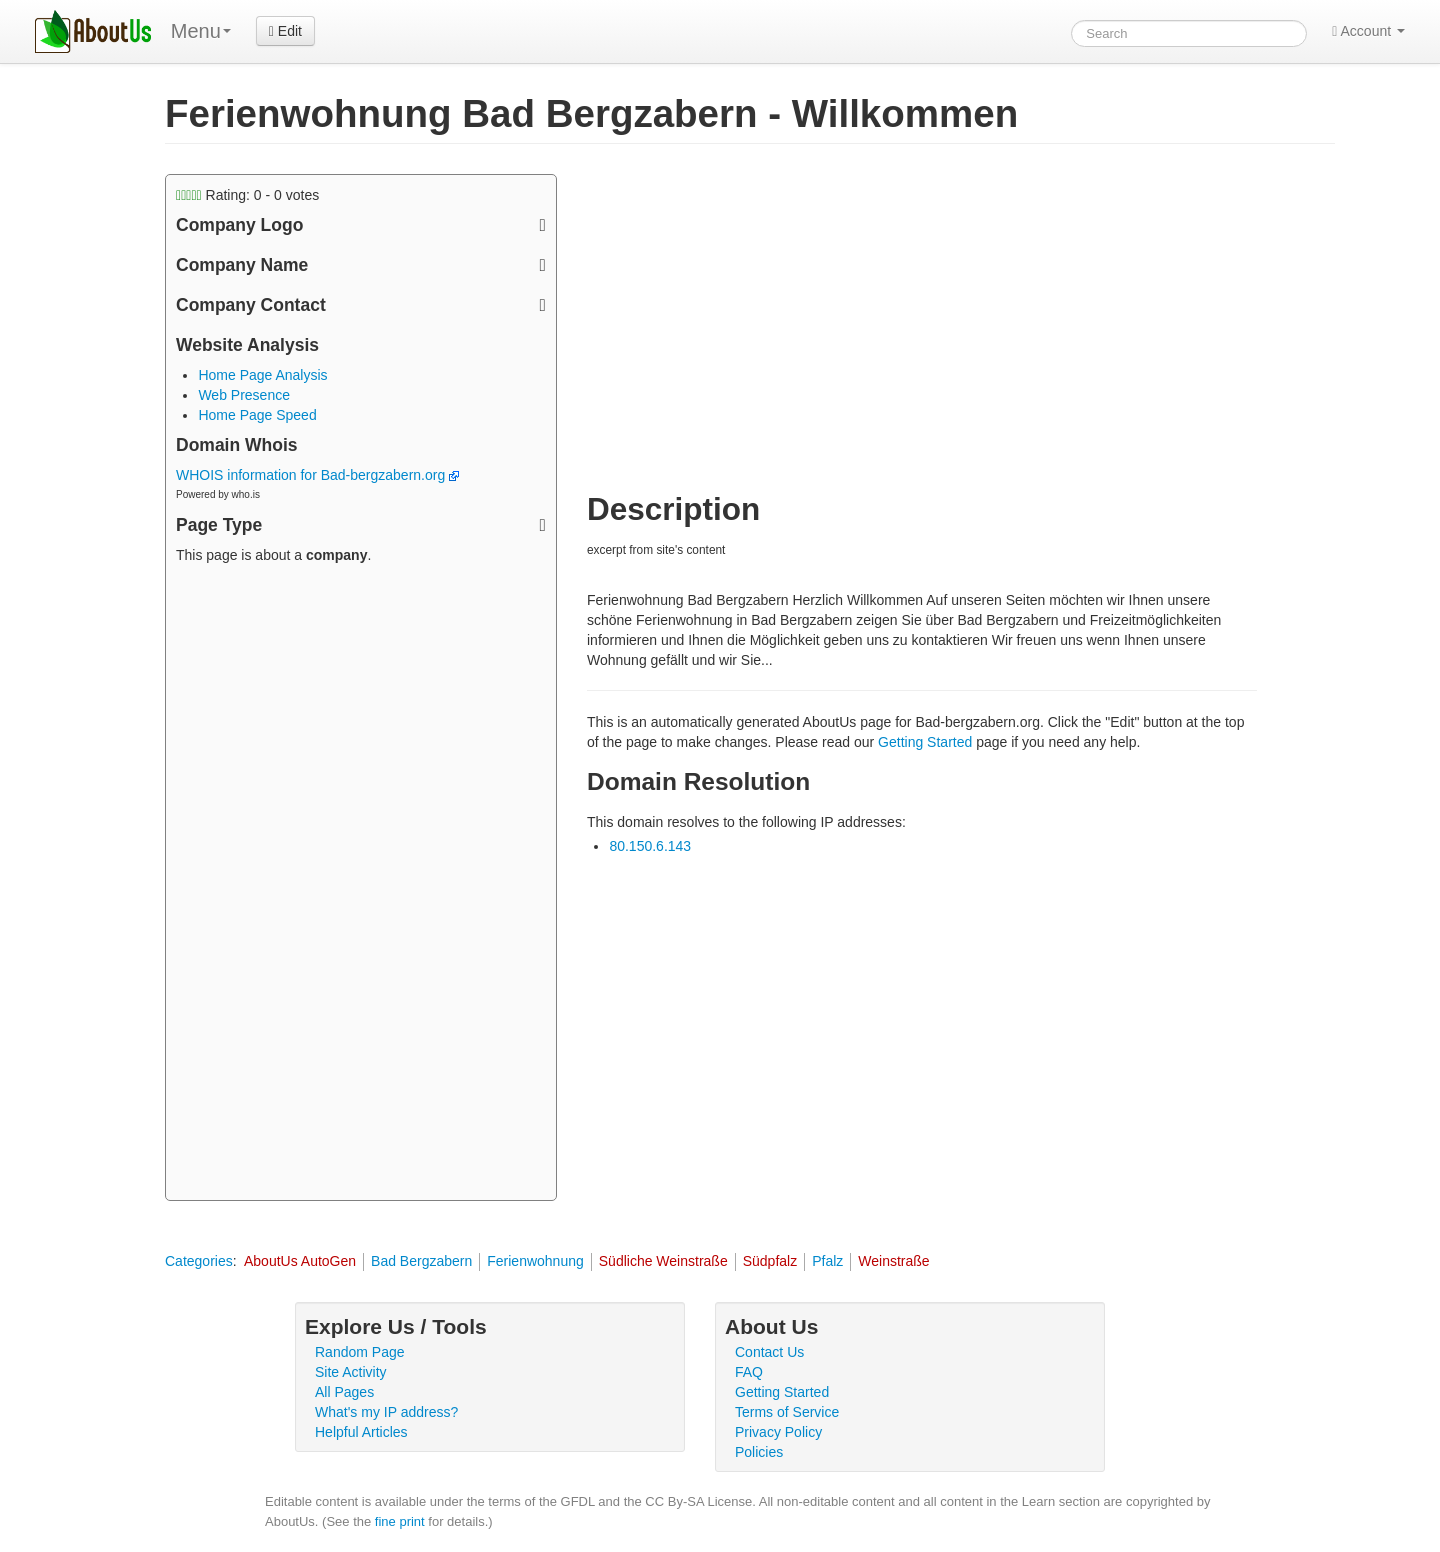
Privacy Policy (778, 1432)
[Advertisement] (361, 885)
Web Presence (244, 395)
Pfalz (827, 1261)
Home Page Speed (257, 415)
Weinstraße (893, 1261)
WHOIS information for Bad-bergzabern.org (317, 475)
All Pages (344, 1392)
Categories (199, 1261)
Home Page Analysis (262, 375)
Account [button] (1368, 31)
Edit (285, 31)
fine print (400, 1521)
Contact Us (769, 1352)
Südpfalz (770, 1261)
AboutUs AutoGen (300, 1261)
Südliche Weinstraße (663, 1261)
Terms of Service (787, 1412)
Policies (759, 1452)
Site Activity (351, 1372)
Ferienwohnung (535, 1261)
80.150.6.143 (650, 846)
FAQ (749, 1372)
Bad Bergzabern (421, 1261)
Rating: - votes (247, 195)
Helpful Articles (361, 1432)
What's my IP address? (386, 1412)
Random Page (360, 1352)
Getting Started (925, 742)
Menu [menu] (201, 31)
